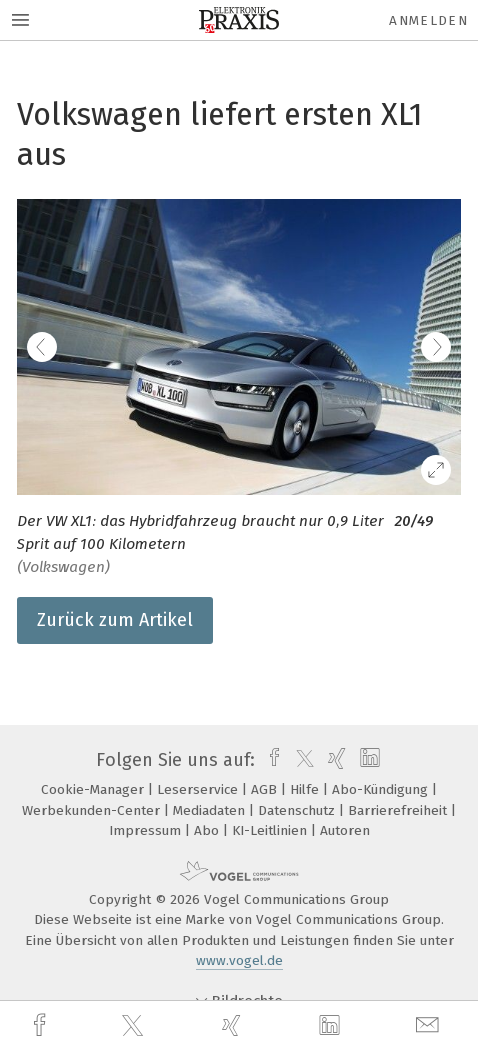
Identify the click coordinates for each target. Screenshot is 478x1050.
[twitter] (135, 1026)
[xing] (234, 1025)
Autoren (345, 830)
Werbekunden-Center (93, 810)
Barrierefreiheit (399, 810)
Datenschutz (298, 810)
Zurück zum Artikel (115, 620)
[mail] (430, 1025)
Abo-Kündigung (382, 789)
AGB (266, 789)
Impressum (147, 830)
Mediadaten (211, 810)
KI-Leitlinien (271, 830)
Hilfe (306, 789)
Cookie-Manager (94, 789)
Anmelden (428, 20)
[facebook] (42, 1025)
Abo (208, 830)
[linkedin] (332, 1026)
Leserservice (199, 789)
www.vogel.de (239, 960)
